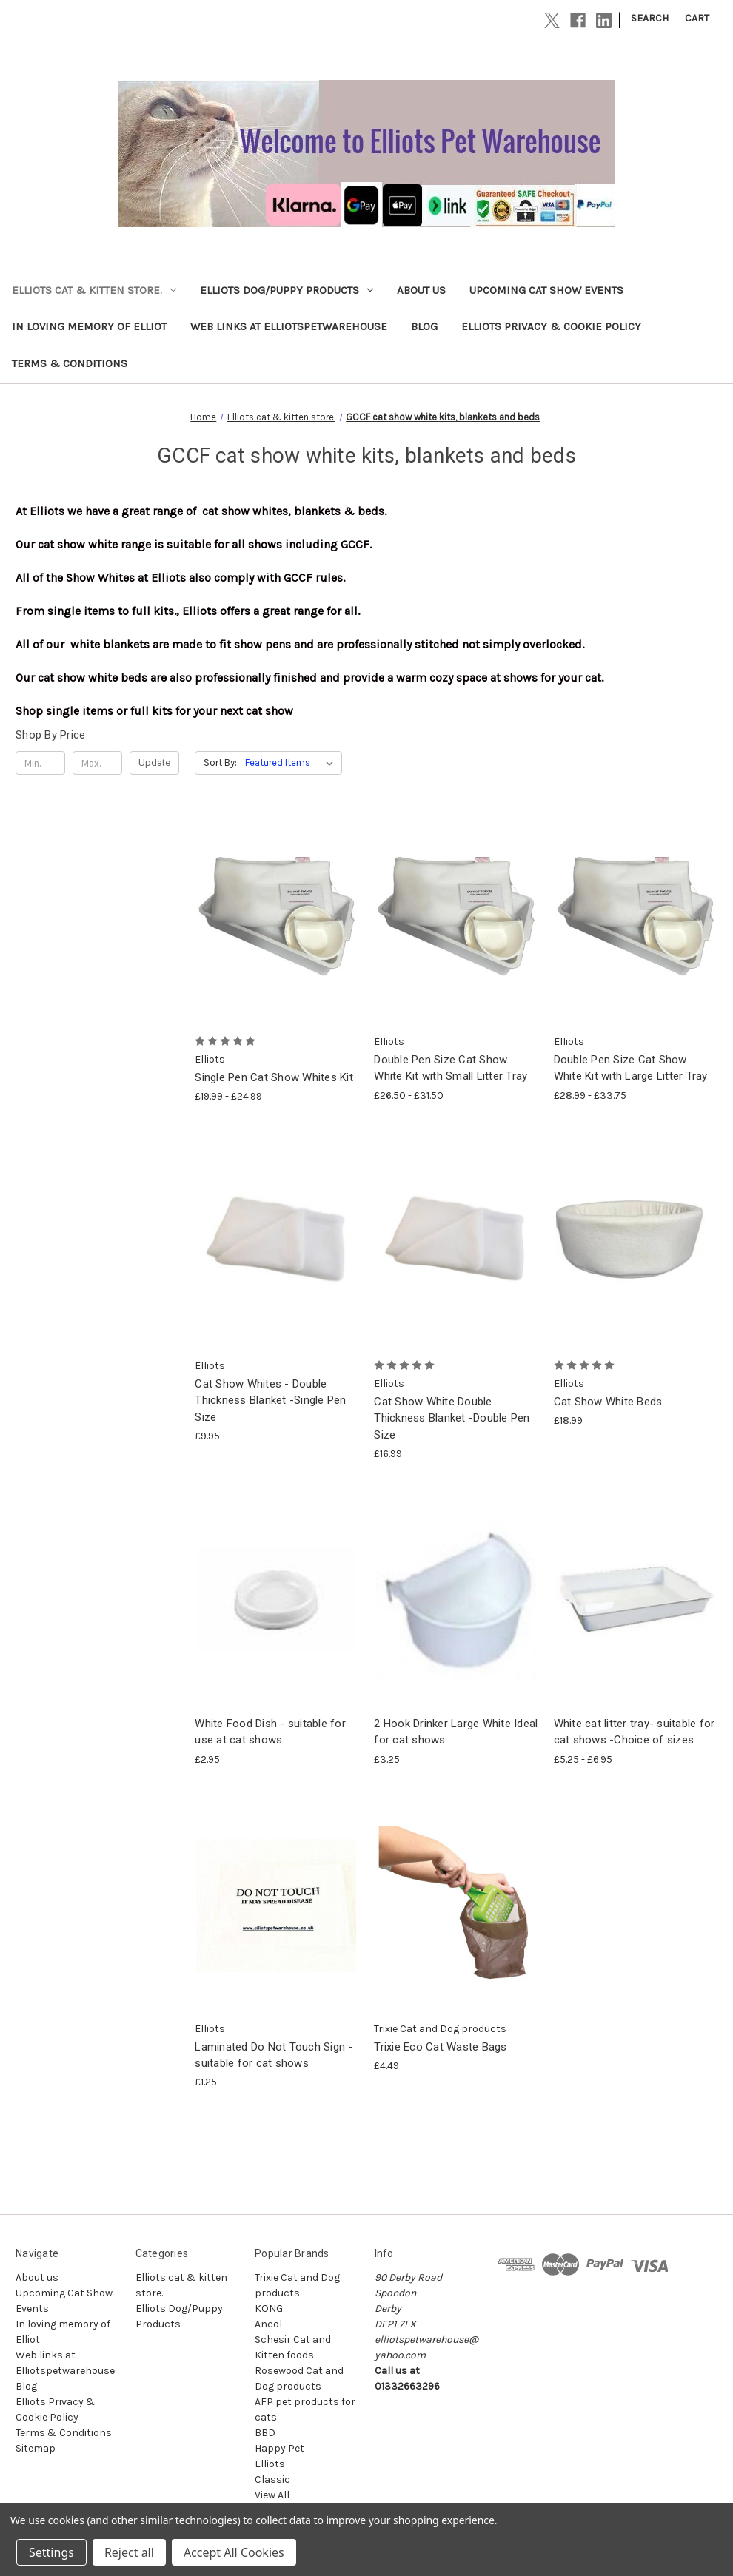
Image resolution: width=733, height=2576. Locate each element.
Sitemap (36, 2448)
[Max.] (97, 763)
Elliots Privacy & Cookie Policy (551, 326)
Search (650, 18)
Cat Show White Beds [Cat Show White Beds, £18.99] (608, 1401)
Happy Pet (279, 2448)
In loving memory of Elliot (89, 326)
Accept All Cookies (234, 2552)
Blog (424, 326)
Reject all (129, 2552)
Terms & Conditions (69, 363)
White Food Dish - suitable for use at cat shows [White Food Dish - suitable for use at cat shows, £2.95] (270, 1732)
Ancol (268, 2324)
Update (154, 762)
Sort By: (220, 762)
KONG (269, 2308)
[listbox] (292, 763)
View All (272, 2495)
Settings (51, 2552)
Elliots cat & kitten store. (94, 290)
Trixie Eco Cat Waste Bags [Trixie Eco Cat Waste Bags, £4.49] (440, 2047)
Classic (272, 2479)
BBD (265, 2433)
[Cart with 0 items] (697, 18)
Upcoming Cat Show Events (546, 290)
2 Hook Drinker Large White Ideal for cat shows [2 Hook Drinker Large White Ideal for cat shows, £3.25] (456, 1732)
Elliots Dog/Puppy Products (286, 290)
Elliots (270, 2464)
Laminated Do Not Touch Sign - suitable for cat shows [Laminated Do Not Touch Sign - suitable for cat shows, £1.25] (273, 2055)
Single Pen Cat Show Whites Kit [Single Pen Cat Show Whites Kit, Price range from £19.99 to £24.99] (274, 1077)
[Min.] (40, 763)
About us (421, 290)
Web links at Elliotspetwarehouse (288, 326)
